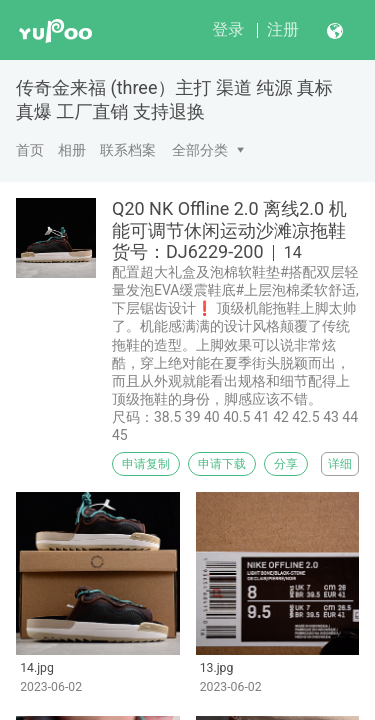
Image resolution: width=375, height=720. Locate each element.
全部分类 (200, 150)
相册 (72, 150)
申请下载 (222, 464)
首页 (30, 150)
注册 (283, 29)
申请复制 (146, 464)
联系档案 (128, 150)
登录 (228, 29)
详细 (340, 464)
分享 (286, 464)
